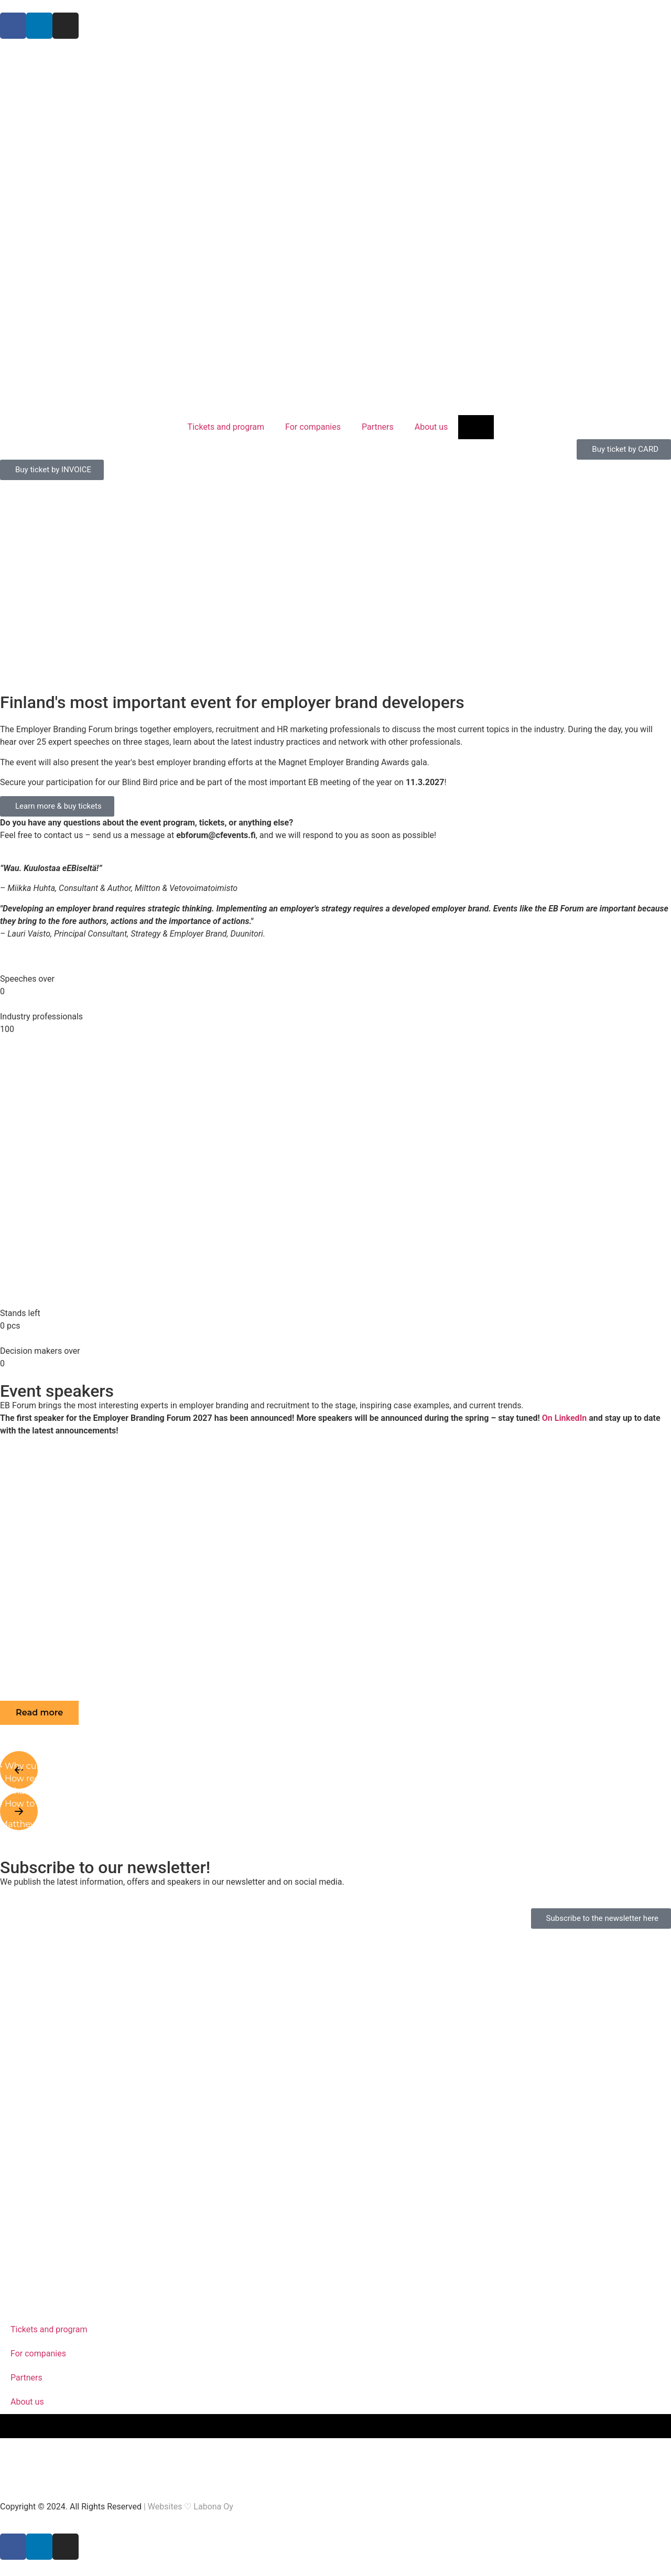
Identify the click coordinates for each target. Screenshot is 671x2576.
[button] (39, 1713)
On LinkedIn (564, 1418)
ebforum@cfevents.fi (215, 835)
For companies (313, 427)
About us (431, 427)
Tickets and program (226, 427)
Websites (165, 2507)
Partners (378, 427)
